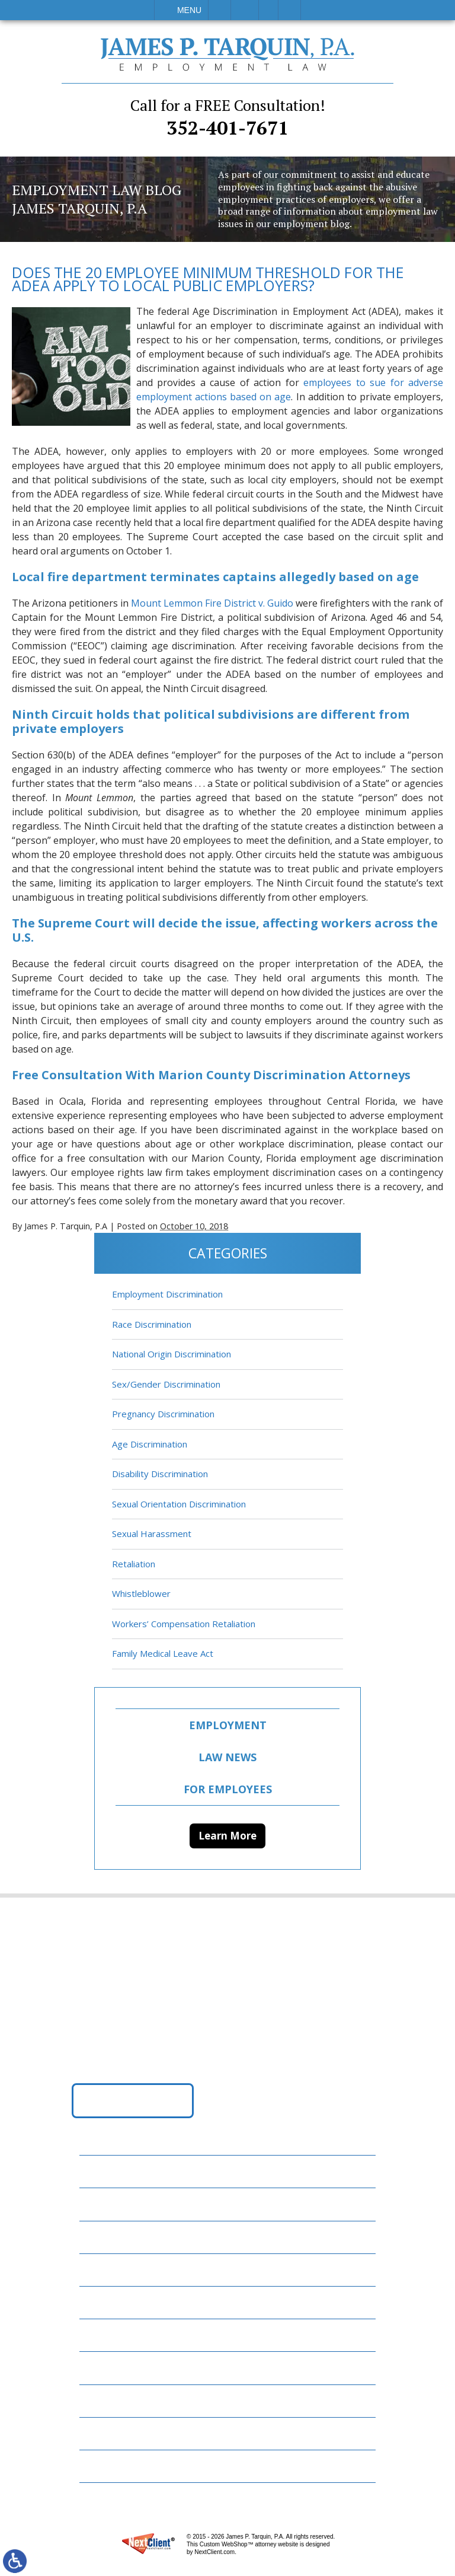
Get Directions (133, 2100)
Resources (110, 2367)
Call (219, 10)
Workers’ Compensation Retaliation (183, 1624)
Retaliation (133, 1564)
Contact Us (114, 2400)
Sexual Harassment (151, 1534)
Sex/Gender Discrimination (166, 1384)
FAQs (97, 2269)
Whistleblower (141, 1594)
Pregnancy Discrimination (163, 1414)
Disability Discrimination (160, 1474)
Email (244, 10)
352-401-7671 (227, 117)
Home (99, 2170)
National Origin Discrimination (171, 1354)
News (99, 2334)
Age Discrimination (149, 1444)
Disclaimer (111, 2432)
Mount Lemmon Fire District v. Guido (212, 603)
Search (289, 10)
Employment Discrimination (167, 1294)
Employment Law (127, 2204)
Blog (98, 2301)
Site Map (106, 2465)
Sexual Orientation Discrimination (179, 1504)
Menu (189, 10)
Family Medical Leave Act (162, 1654)
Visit (268, 10)
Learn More (227, 1835)
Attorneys (112, 2236)
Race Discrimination (151, 1324)
